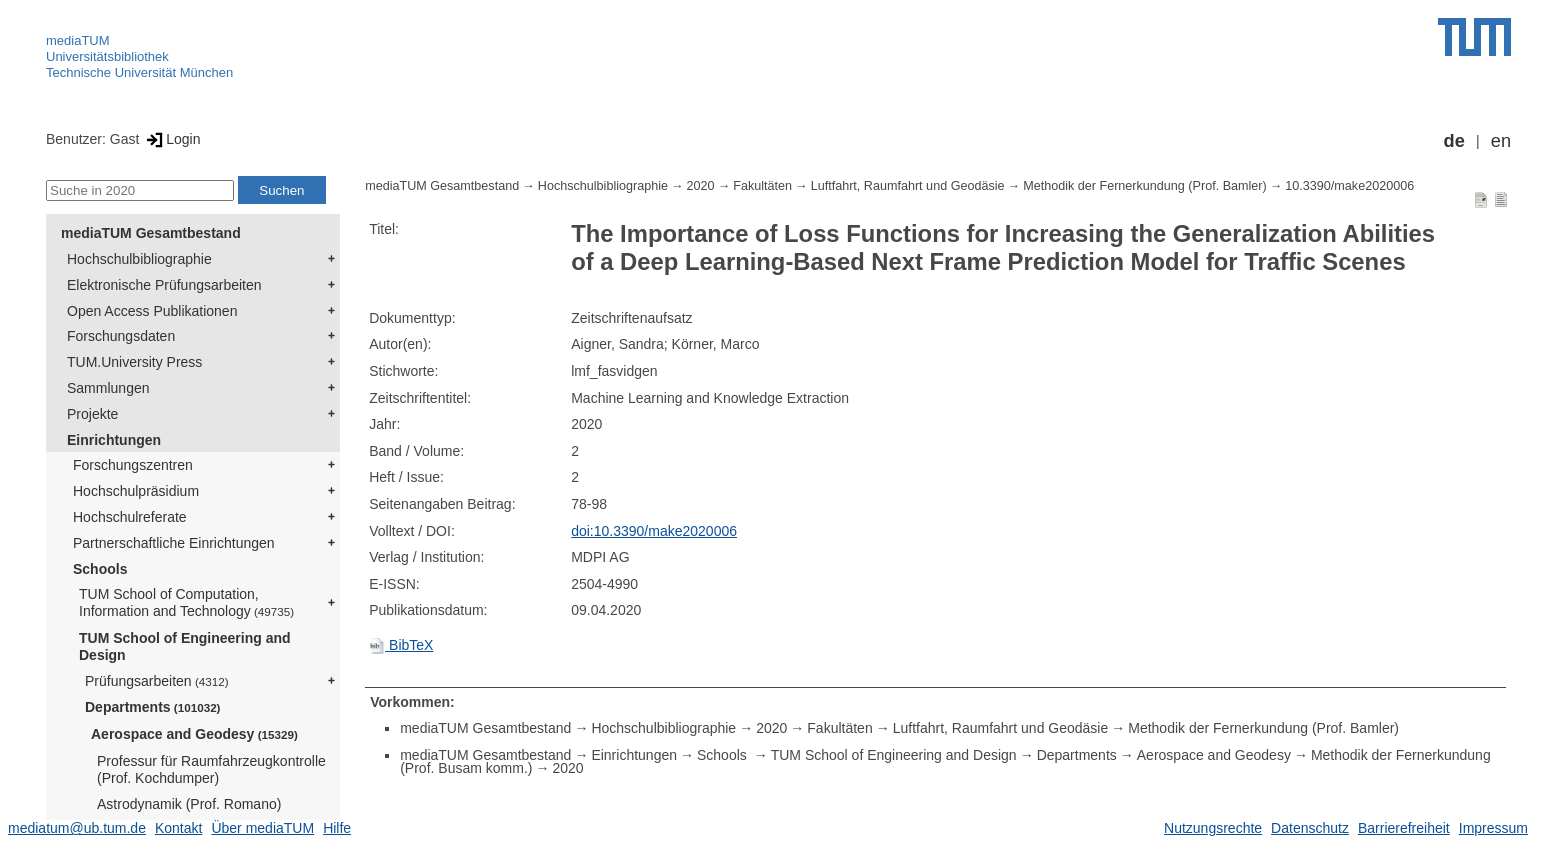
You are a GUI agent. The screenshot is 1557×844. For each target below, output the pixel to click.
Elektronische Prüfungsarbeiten (164, 285)
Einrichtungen (114, 440)
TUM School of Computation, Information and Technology (186, 602)
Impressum (1493, 828)
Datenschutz (1310, 828)
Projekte (92, 414)
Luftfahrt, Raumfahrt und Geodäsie (908, 186)
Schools (100, 569)
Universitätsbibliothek (107, 56)
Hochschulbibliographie (139, 259)
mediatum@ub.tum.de (77, 828)
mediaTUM (78, 40)
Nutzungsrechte (1213, 828)
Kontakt (178, 828)
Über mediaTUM (262, 828)
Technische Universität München (139, 72)
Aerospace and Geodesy (194, 734)
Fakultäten (762, 186)
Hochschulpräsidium (136, 491)
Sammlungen (108, 388)
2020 (701, 186)
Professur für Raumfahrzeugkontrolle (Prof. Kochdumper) (211, 769)
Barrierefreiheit (1404, 828)
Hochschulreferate (130, 517)
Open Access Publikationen (152, 311)
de (1454, 141)
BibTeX (401, 645)
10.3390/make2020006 (1349, 186)
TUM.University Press (134, 362)
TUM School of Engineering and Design (185, 646)
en (1501, 141)
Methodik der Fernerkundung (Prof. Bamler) (1145, 186)
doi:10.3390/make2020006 (654, 531)
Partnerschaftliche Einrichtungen (174, 543)
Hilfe (337, 828)
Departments (153, 707)
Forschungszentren (133, 465)
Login (171, 139)
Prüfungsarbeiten (157, 681)
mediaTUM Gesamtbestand (151, 233)
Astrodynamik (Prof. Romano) (189, 804)
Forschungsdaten (121, 336)
